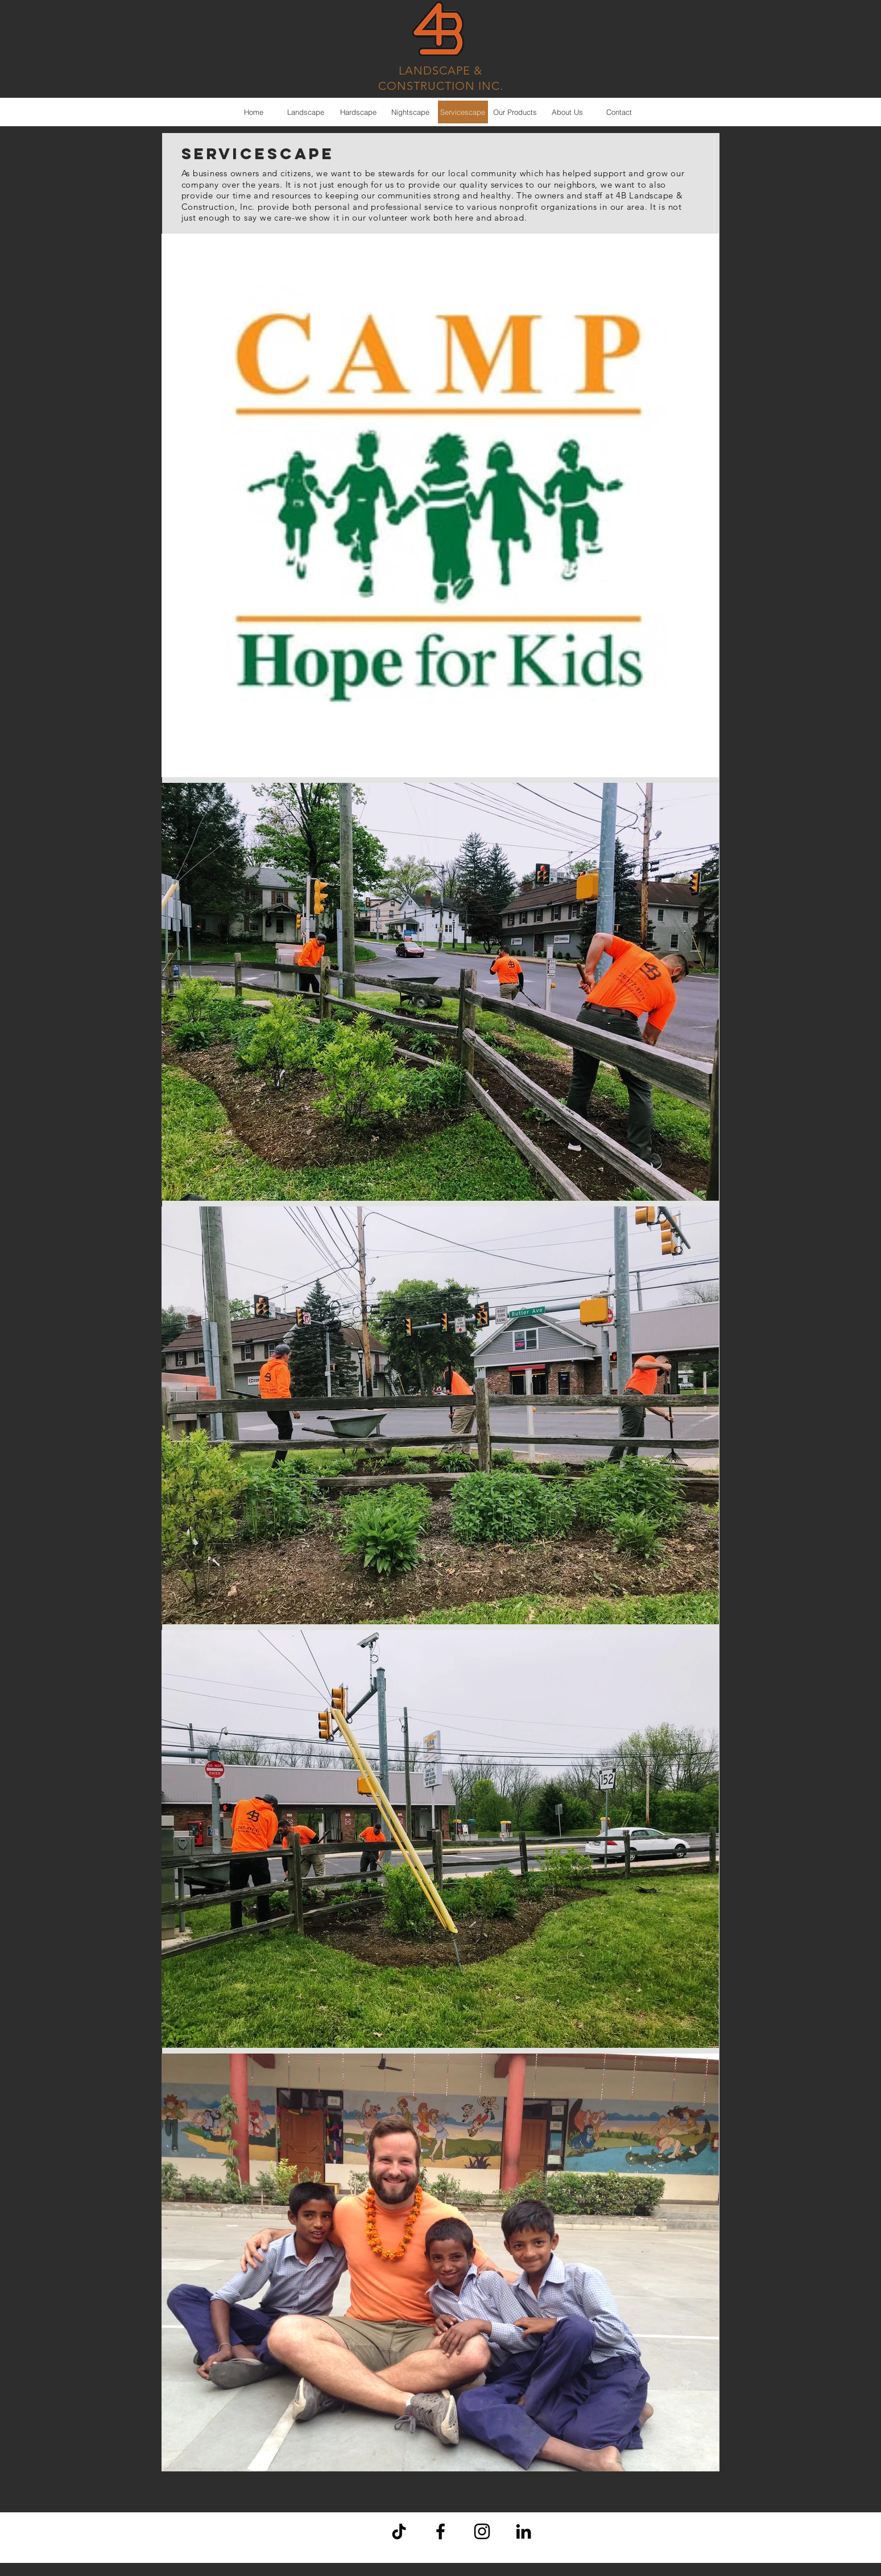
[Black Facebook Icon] (440, 2531)
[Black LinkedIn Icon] (523, 2531)
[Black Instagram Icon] (482, 2531)
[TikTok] (399, 2531)
